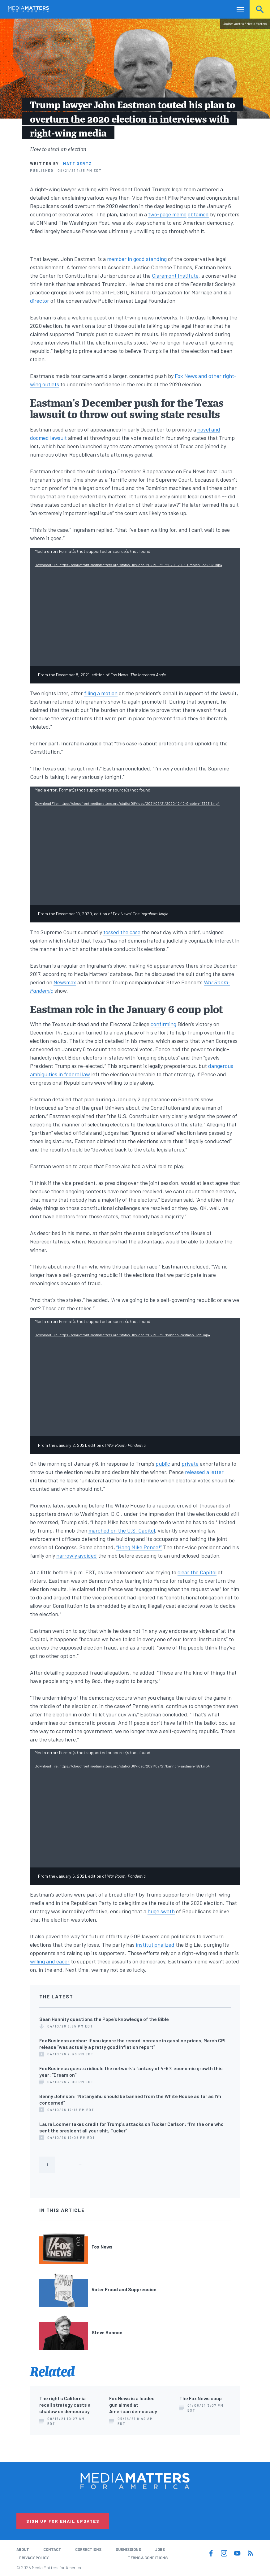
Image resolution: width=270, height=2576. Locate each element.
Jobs (160, 2549)
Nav (236, 9)
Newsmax (65, 982)
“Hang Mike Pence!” (139, 1547)
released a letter (204, 1471)
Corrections (88, 2549)
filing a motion (101, 693)
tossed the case (121, 932)
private (190, 1463)
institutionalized (155, 1944)
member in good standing (137, 258)
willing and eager (50, 1961)
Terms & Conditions (148, 2558)
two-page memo (167, 214)
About (22, 2549)
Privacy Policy (34, 2558)
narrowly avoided (76, 1555)
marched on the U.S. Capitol (121, 1530)
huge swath (161, 1911)
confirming (163, 1024)
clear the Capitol (197, 1572)
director (39, 300)
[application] (135, 607)
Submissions (128, 2549)
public (163, 1463)
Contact (52, 2549)
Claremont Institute (175, 275)
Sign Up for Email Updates (63, 2521)
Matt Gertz (77, 163)
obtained (198, 214)
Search (260, 9)
